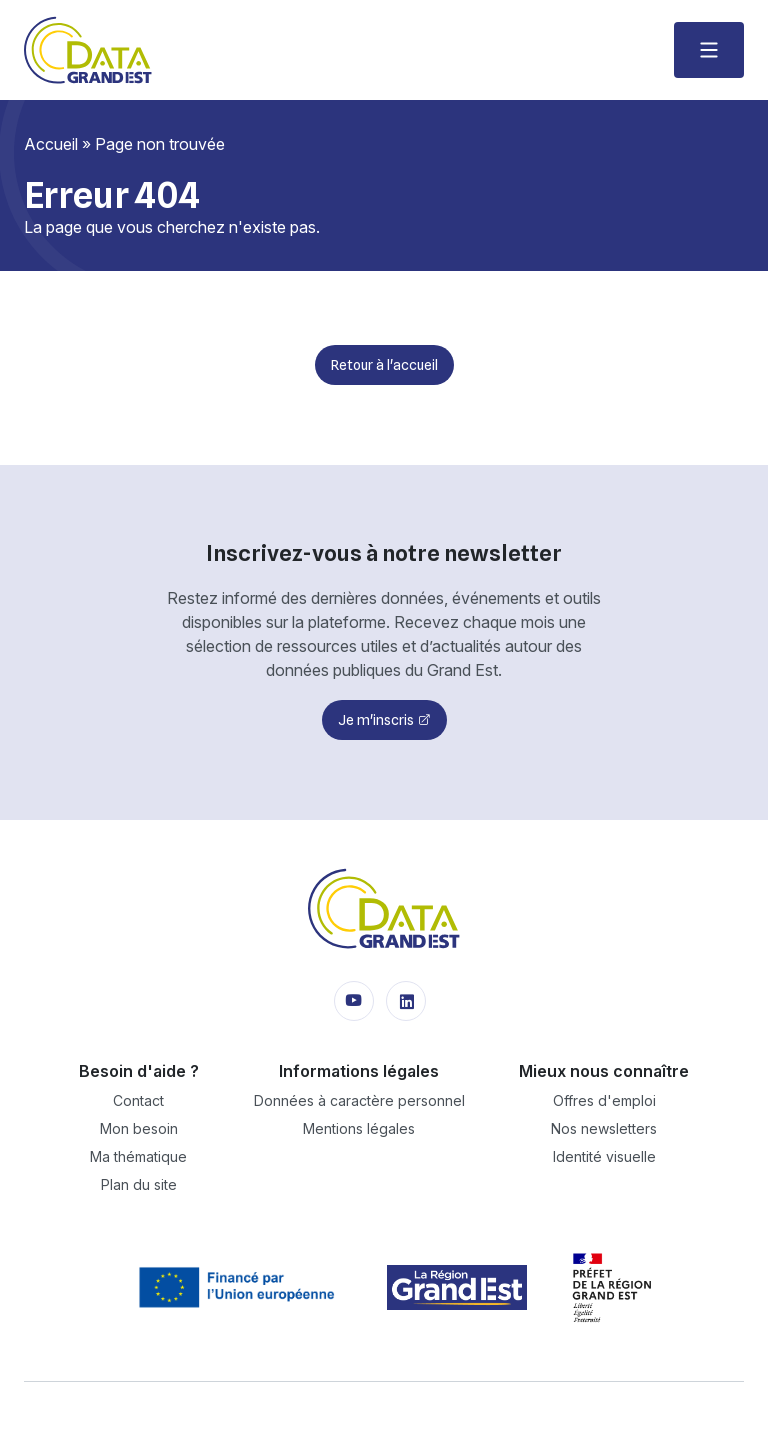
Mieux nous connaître (604, 1071)
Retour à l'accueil (384, 365)
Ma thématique (138, 1156)
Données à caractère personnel (359, 1100)
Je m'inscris (376, 720)
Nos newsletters (604, 1128)
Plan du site (139, 1184)
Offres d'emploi (604, 1100)
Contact (138, 1100)
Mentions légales (359, 1128)
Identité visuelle (604, 1156)
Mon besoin (139, 1128)
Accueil (51, 144)
